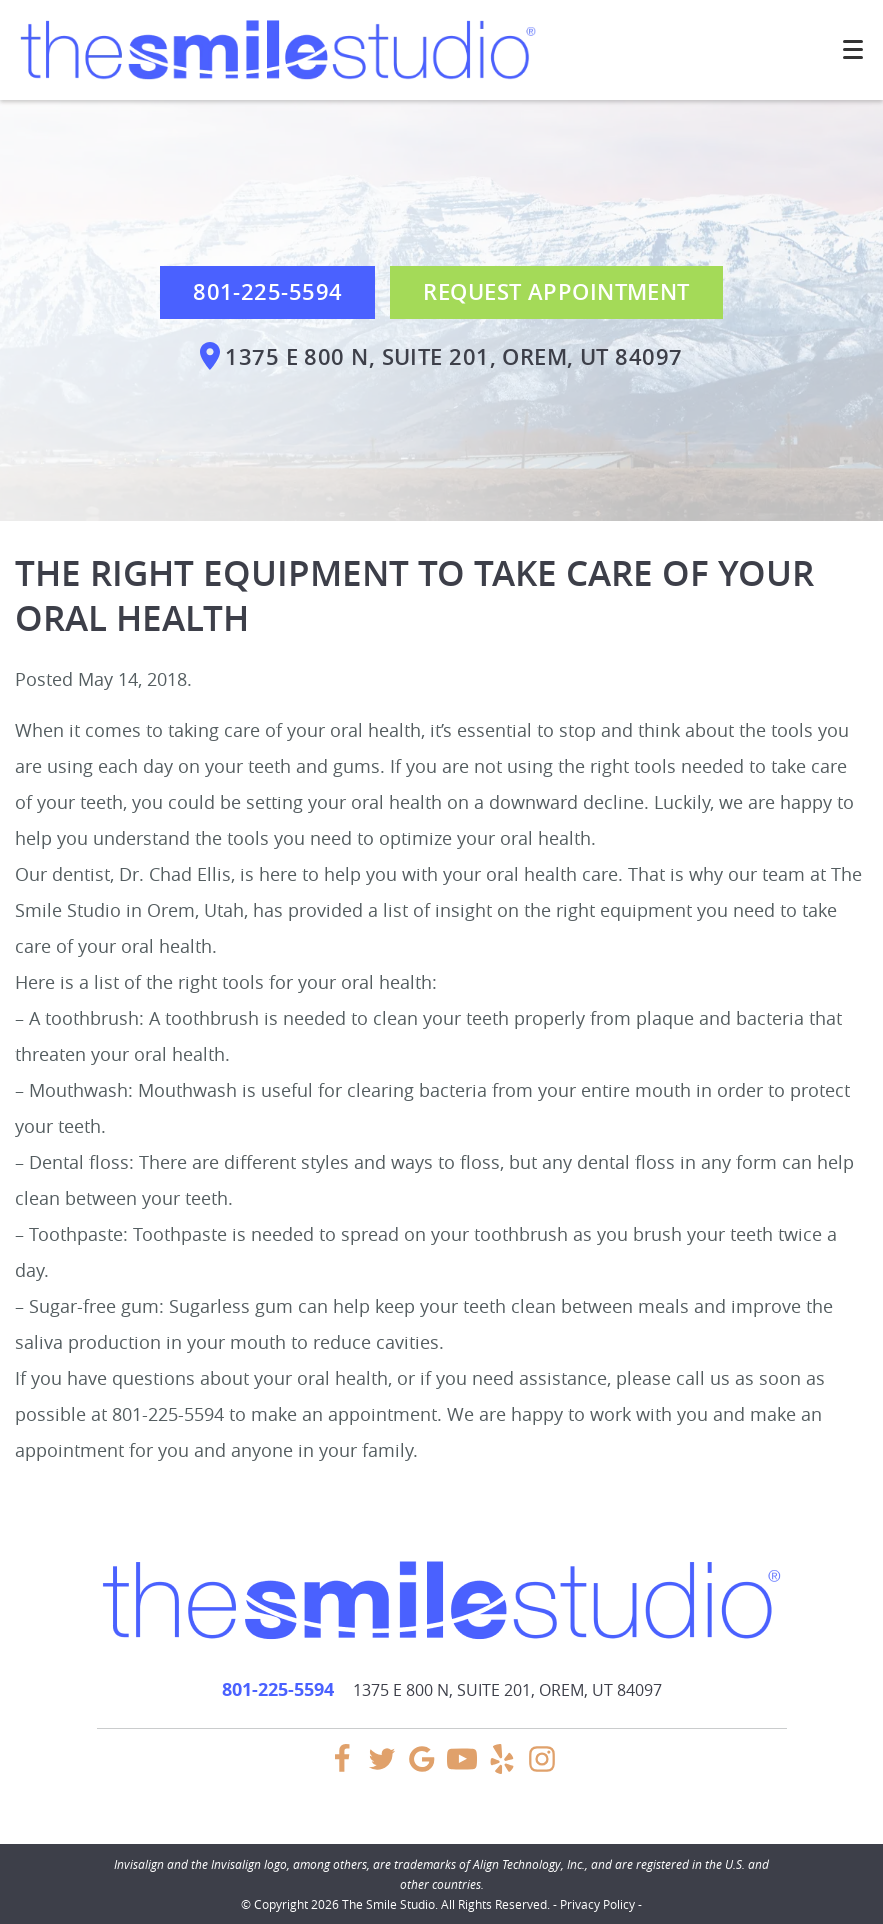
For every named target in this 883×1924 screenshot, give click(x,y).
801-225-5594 (267, 292)
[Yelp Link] (502, 1768)
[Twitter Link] (382, 1768)
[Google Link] (422, 1768)
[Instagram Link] (542, 1768)
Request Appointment (556, 292)
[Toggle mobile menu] (853, 49)
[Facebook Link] (342, 1768)
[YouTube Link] (462, 1768)
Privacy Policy (597, 1904)
